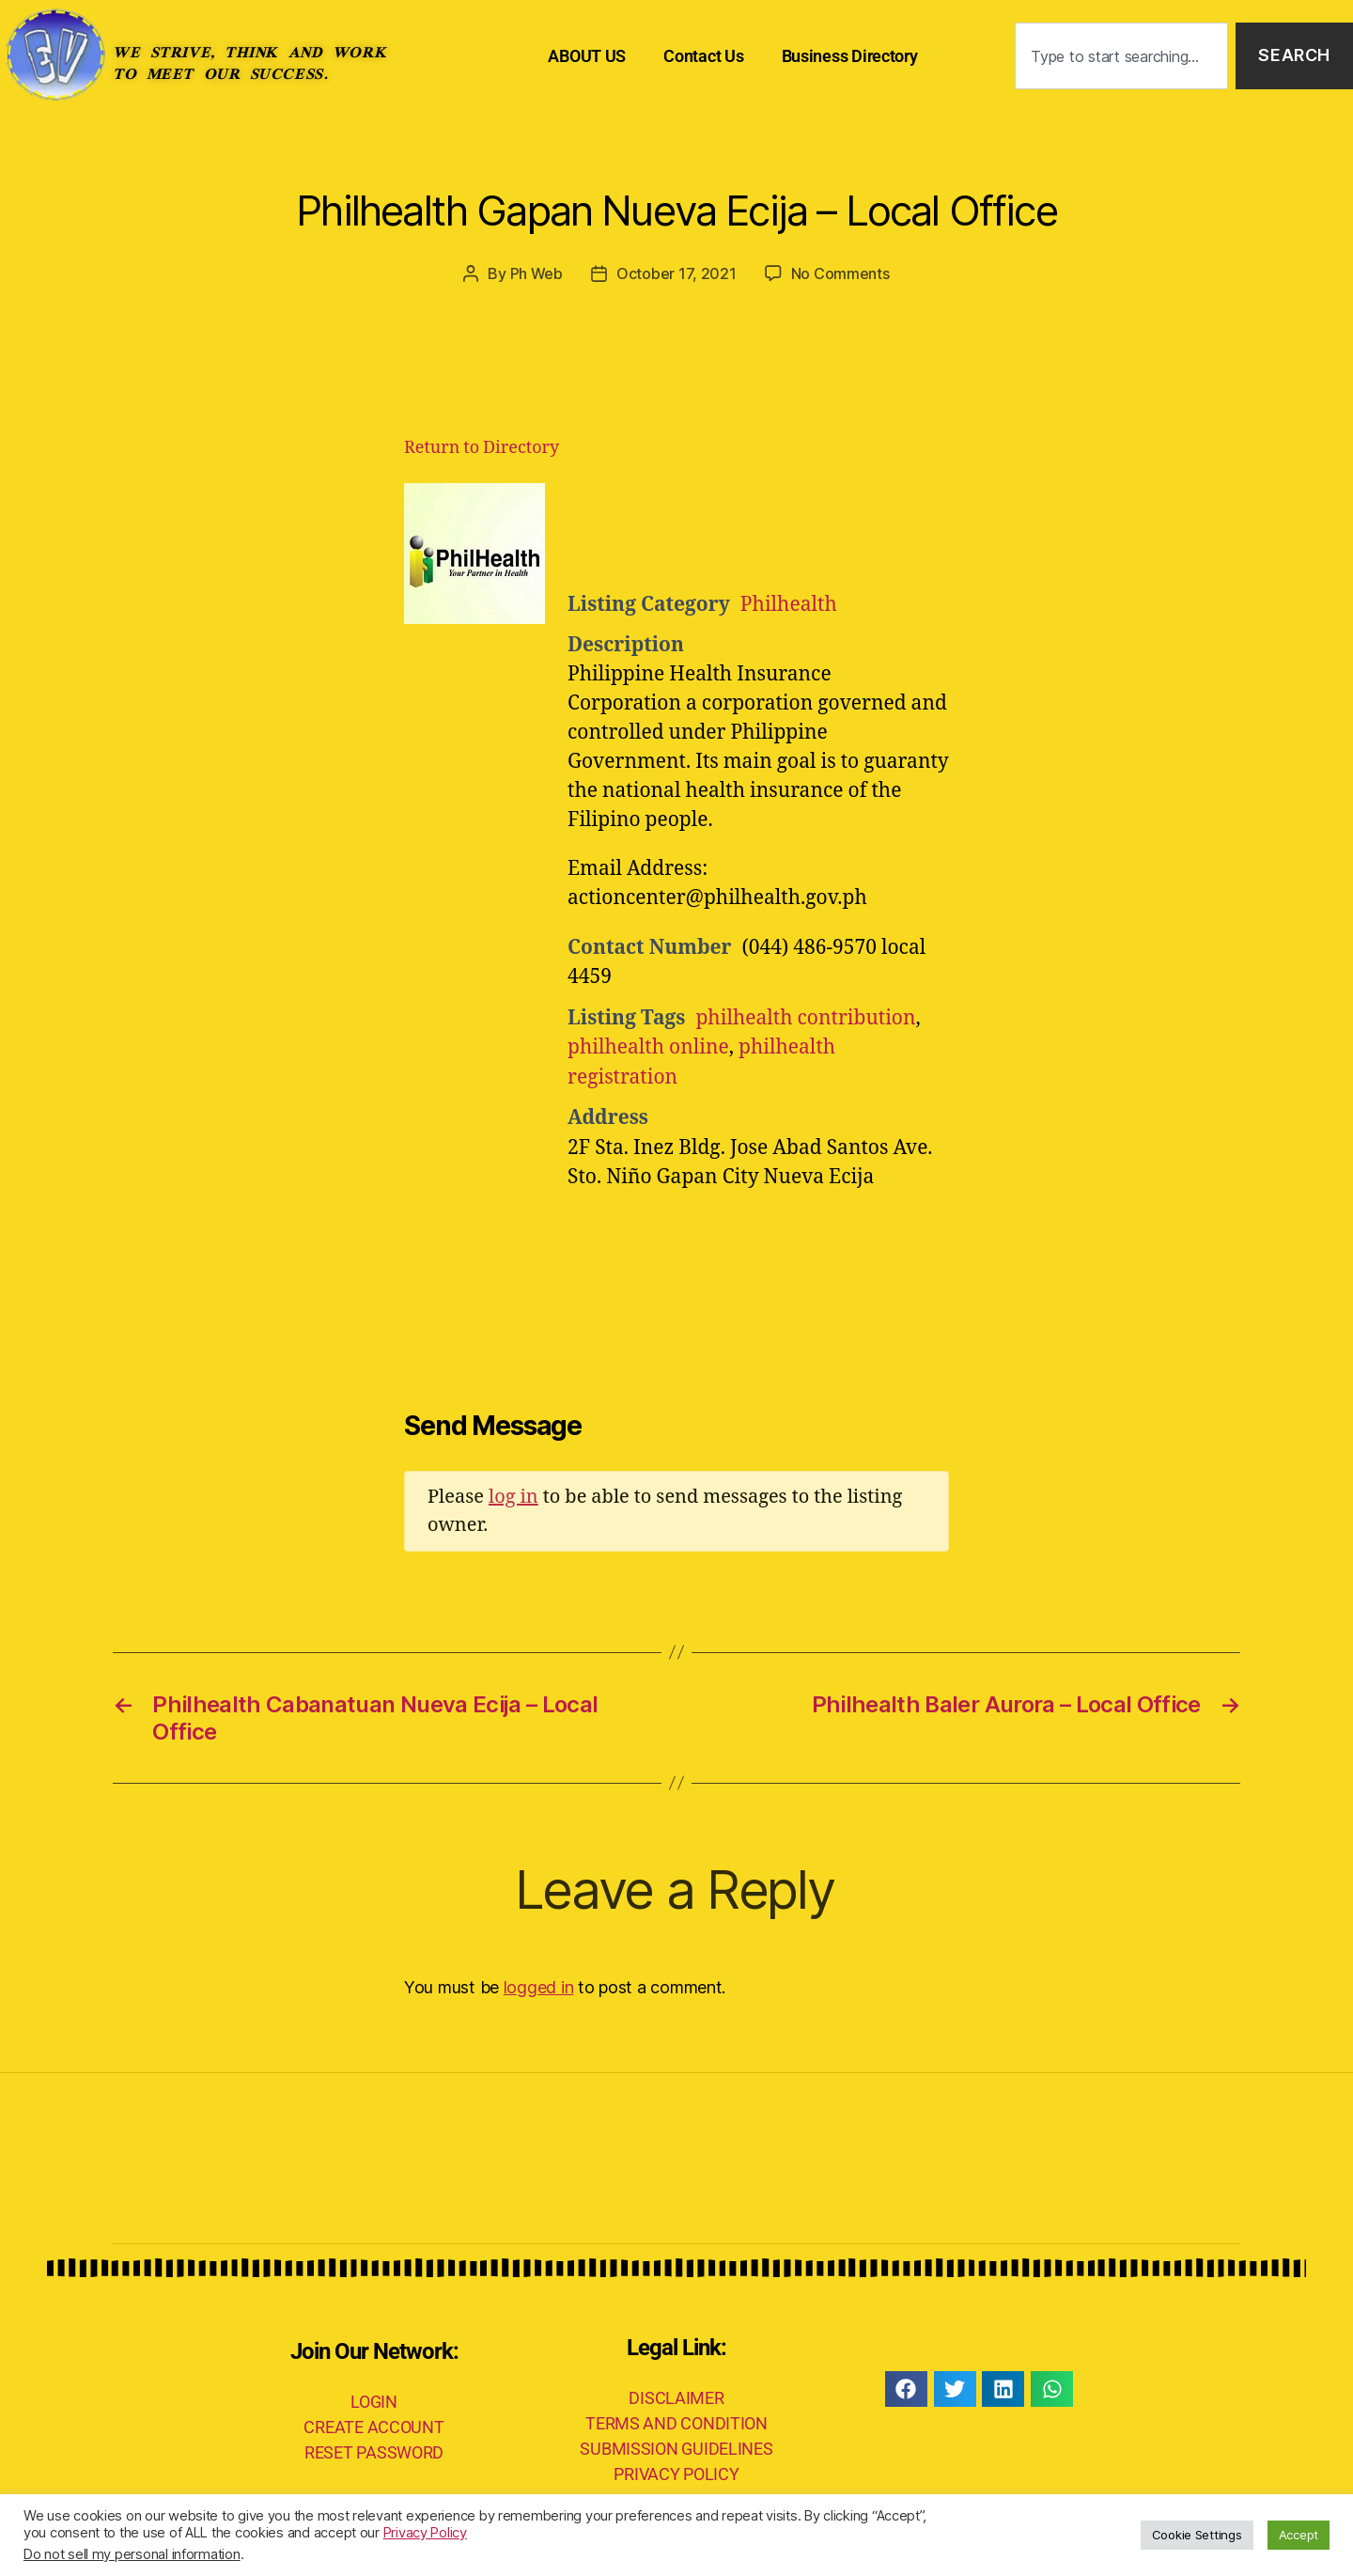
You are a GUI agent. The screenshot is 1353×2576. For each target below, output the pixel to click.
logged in (539, 1987)
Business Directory (850, 56)
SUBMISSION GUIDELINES (676, 2449)
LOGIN (373, 2402)
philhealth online (648, 1047)
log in (513, 1496)
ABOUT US (587, 56)
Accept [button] (1298, 2534)
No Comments (840, 273)
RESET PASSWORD (373, 2452)
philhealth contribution (805, 1018)
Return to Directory (481, 448)
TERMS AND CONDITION (676, 2423)
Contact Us (703, 56)
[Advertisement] (798, 530)
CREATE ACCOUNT (373, 2427)
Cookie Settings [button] (1197, 2534)
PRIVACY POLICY (676, 2474)
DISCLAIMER (676, 2398)
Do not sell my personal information (132, 2554)
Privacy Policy (425, 2532)
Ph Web (536, 273)
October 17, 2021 (676, 273)
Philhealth (788, 604)
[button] (906, 2389)
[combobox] (1121, 56)
